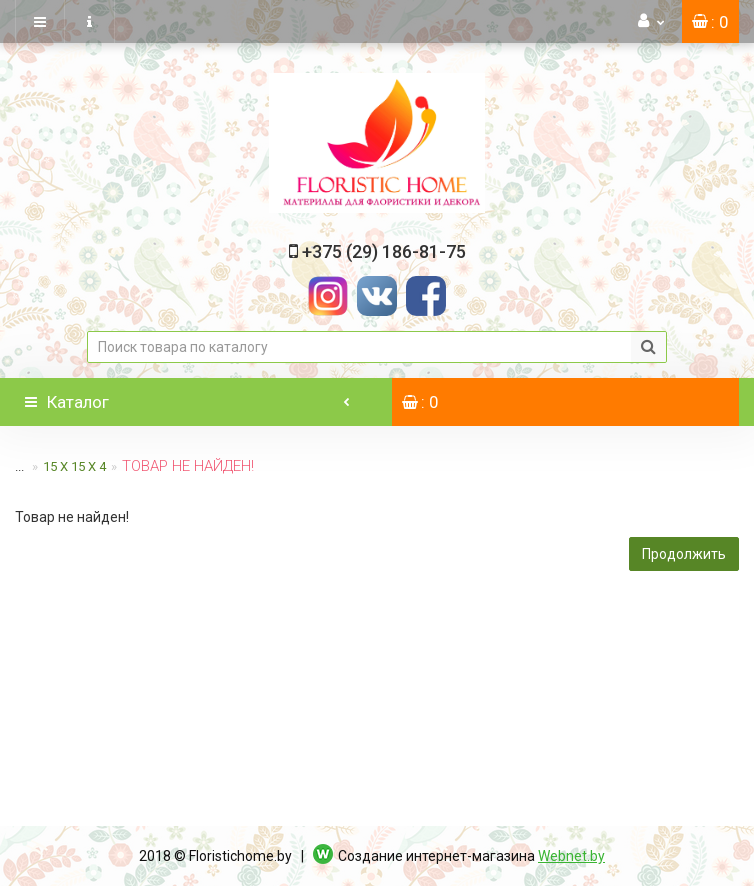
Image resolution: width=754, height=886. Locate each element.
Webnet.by (571, 856)
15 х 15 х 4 (74, 466)
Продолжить (684, 554)
